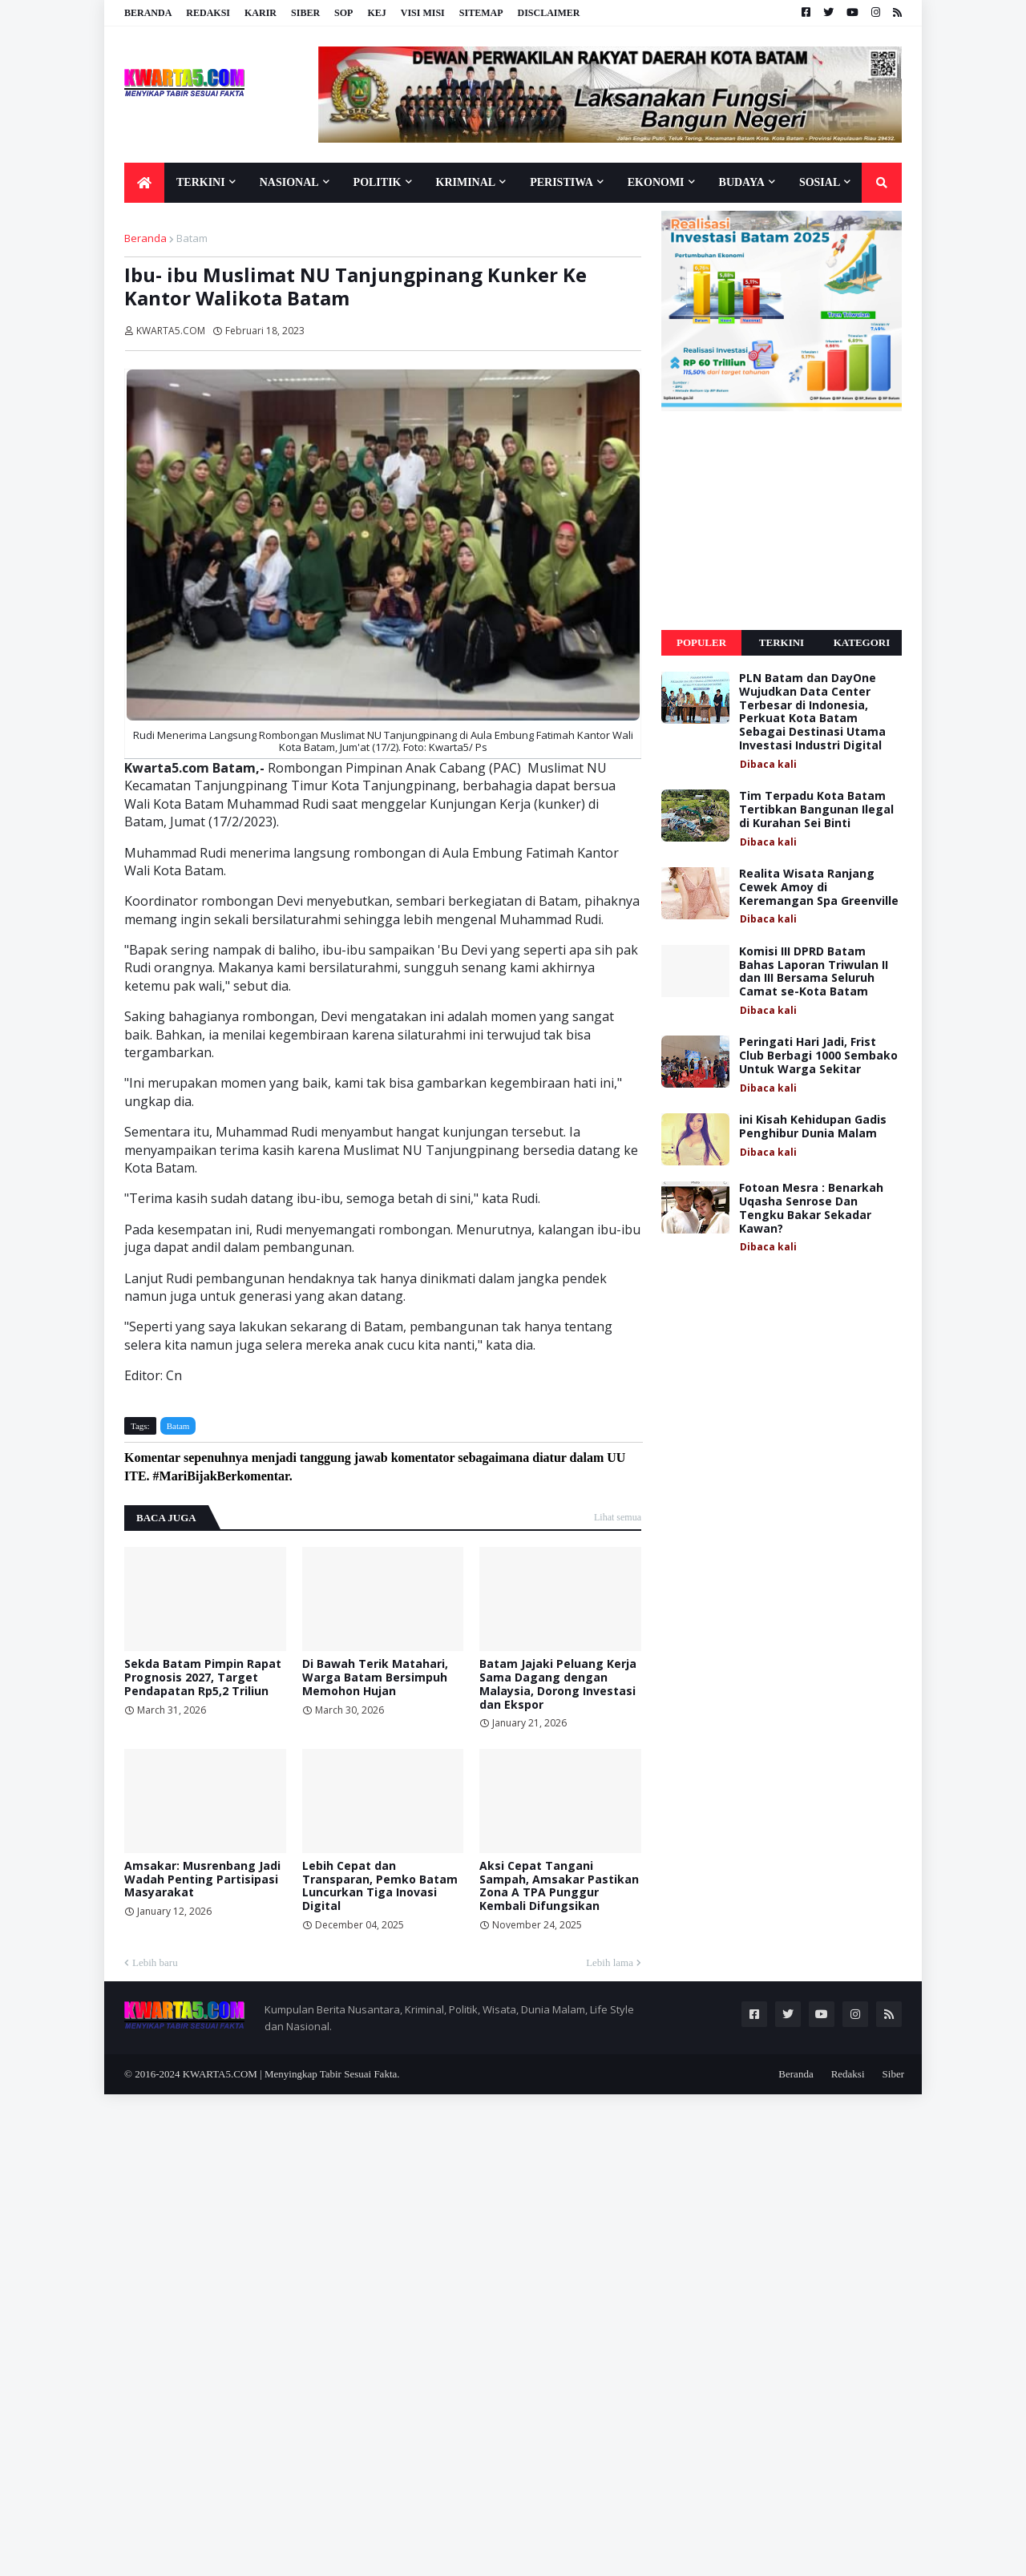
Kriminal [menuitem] (466, 182)
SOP (343, 12)
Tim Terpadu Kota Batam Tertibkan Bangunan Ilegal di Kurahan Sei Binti (816, 809)
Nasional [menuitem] (289, 182)
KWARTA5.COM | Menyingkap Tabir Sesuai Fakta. (291, 2074)
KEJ (376, 12)
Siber (305, 12)
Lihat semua (617, 1517)
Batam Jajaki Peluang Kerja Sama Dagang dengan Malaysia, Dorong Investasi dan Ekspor (557, 1684)
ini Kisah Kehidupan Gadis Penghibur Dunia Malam (813, 1127)
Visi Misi (423, 12)
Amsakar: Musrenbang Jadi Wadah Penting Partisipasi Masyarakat (202, 1879)
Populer (701, 642)
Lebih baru (155, 1962)
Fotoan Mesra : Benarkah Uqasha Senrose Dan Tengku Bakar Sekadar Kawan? (811, 1208)
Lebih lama (609, 1962)
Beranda (148, 12)
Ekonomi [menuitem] (656, 182)
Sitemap (481, 12)
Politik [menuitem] (377, 182)
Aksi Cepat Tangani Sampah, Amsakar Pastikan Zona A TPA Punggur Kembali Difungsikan (559, 1886)
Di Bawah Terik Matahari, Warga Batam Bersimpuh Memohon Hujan (375, 1677)
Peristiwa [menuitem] (561, 182)
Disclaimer (548, 12)
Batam (192, 238)
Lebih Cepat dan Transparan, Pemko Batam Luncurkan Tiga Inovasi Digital (380, 1886)
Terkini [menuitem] (200, 182)
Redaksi (208, 12)
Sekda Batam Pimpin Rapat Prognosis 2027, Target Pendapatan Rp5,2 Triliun (202, 1677)
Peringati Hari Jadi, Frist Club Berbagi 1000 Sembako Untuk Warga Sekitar (818, 1056)
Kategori (862, 642)
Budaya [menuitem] (742, 182)
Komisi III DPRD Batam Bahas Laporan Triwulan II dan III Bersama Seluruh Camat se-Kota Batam (813, 972)
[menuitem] (144, 183)
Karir (260, 12)
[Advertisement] (781, 521)
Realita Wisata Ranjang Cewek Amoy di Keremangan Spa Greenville (819, 887)
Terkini (781, 642)
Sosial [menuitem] (819, 182)
